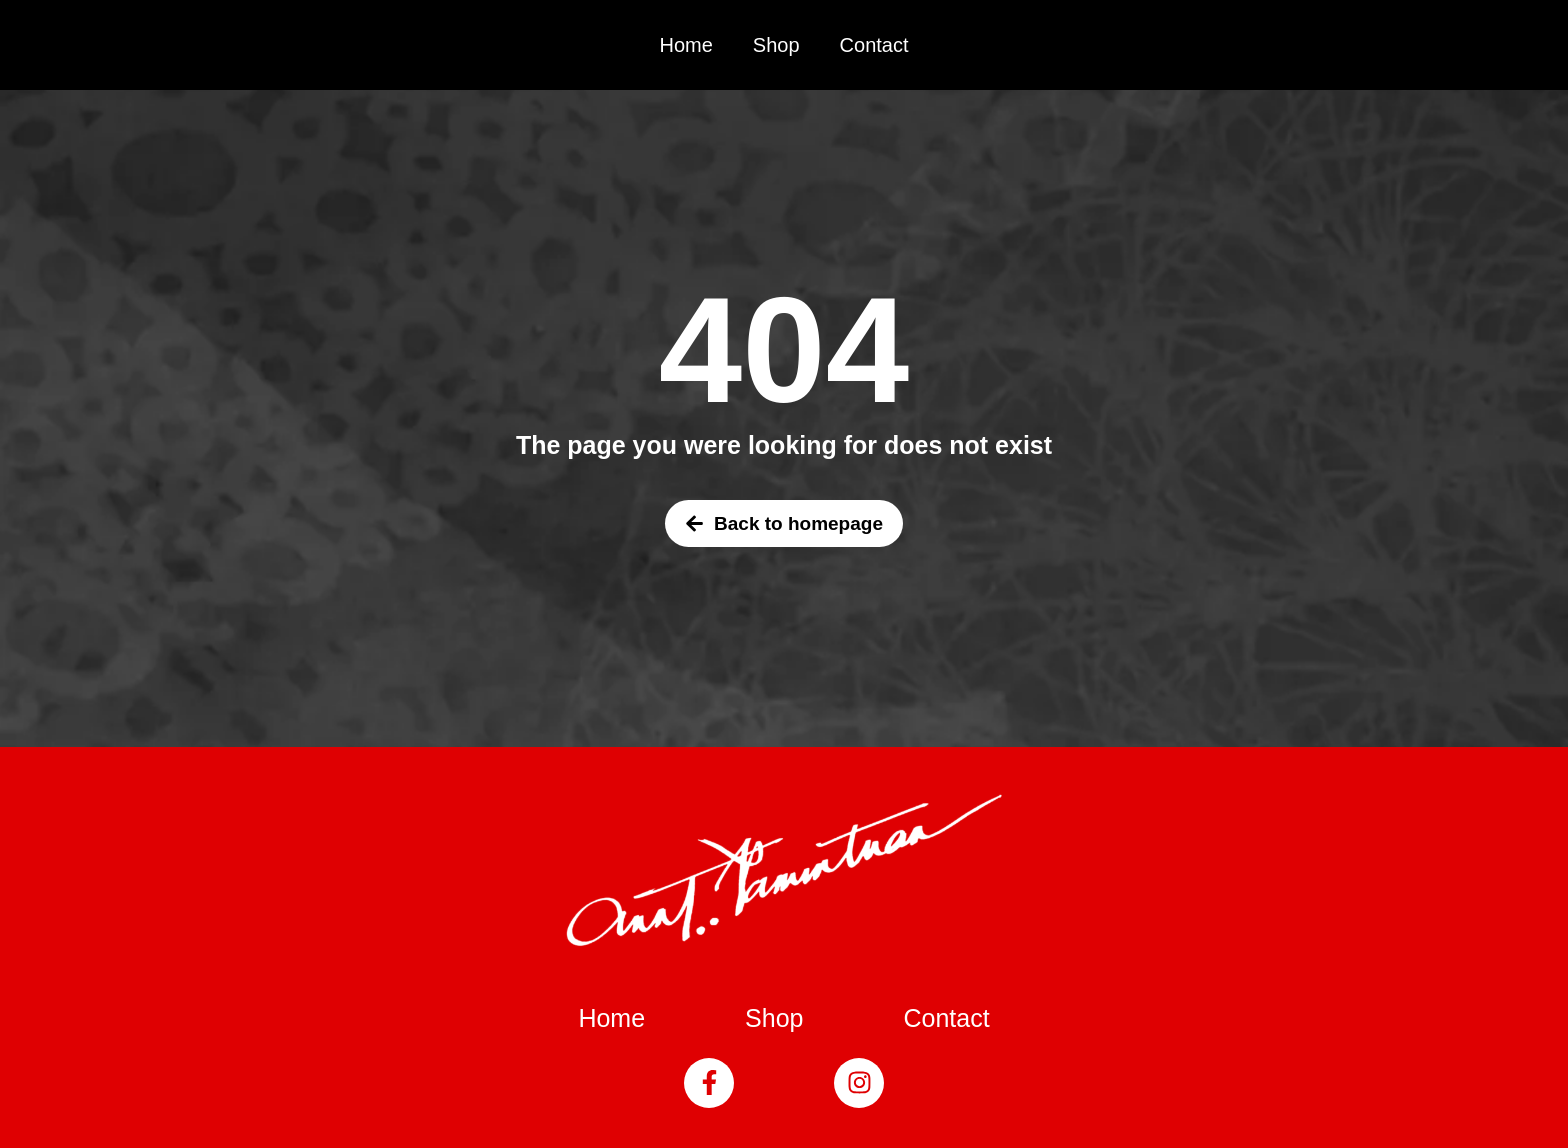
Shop (776, 45)
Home (685, 45)
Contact (874, 45)
